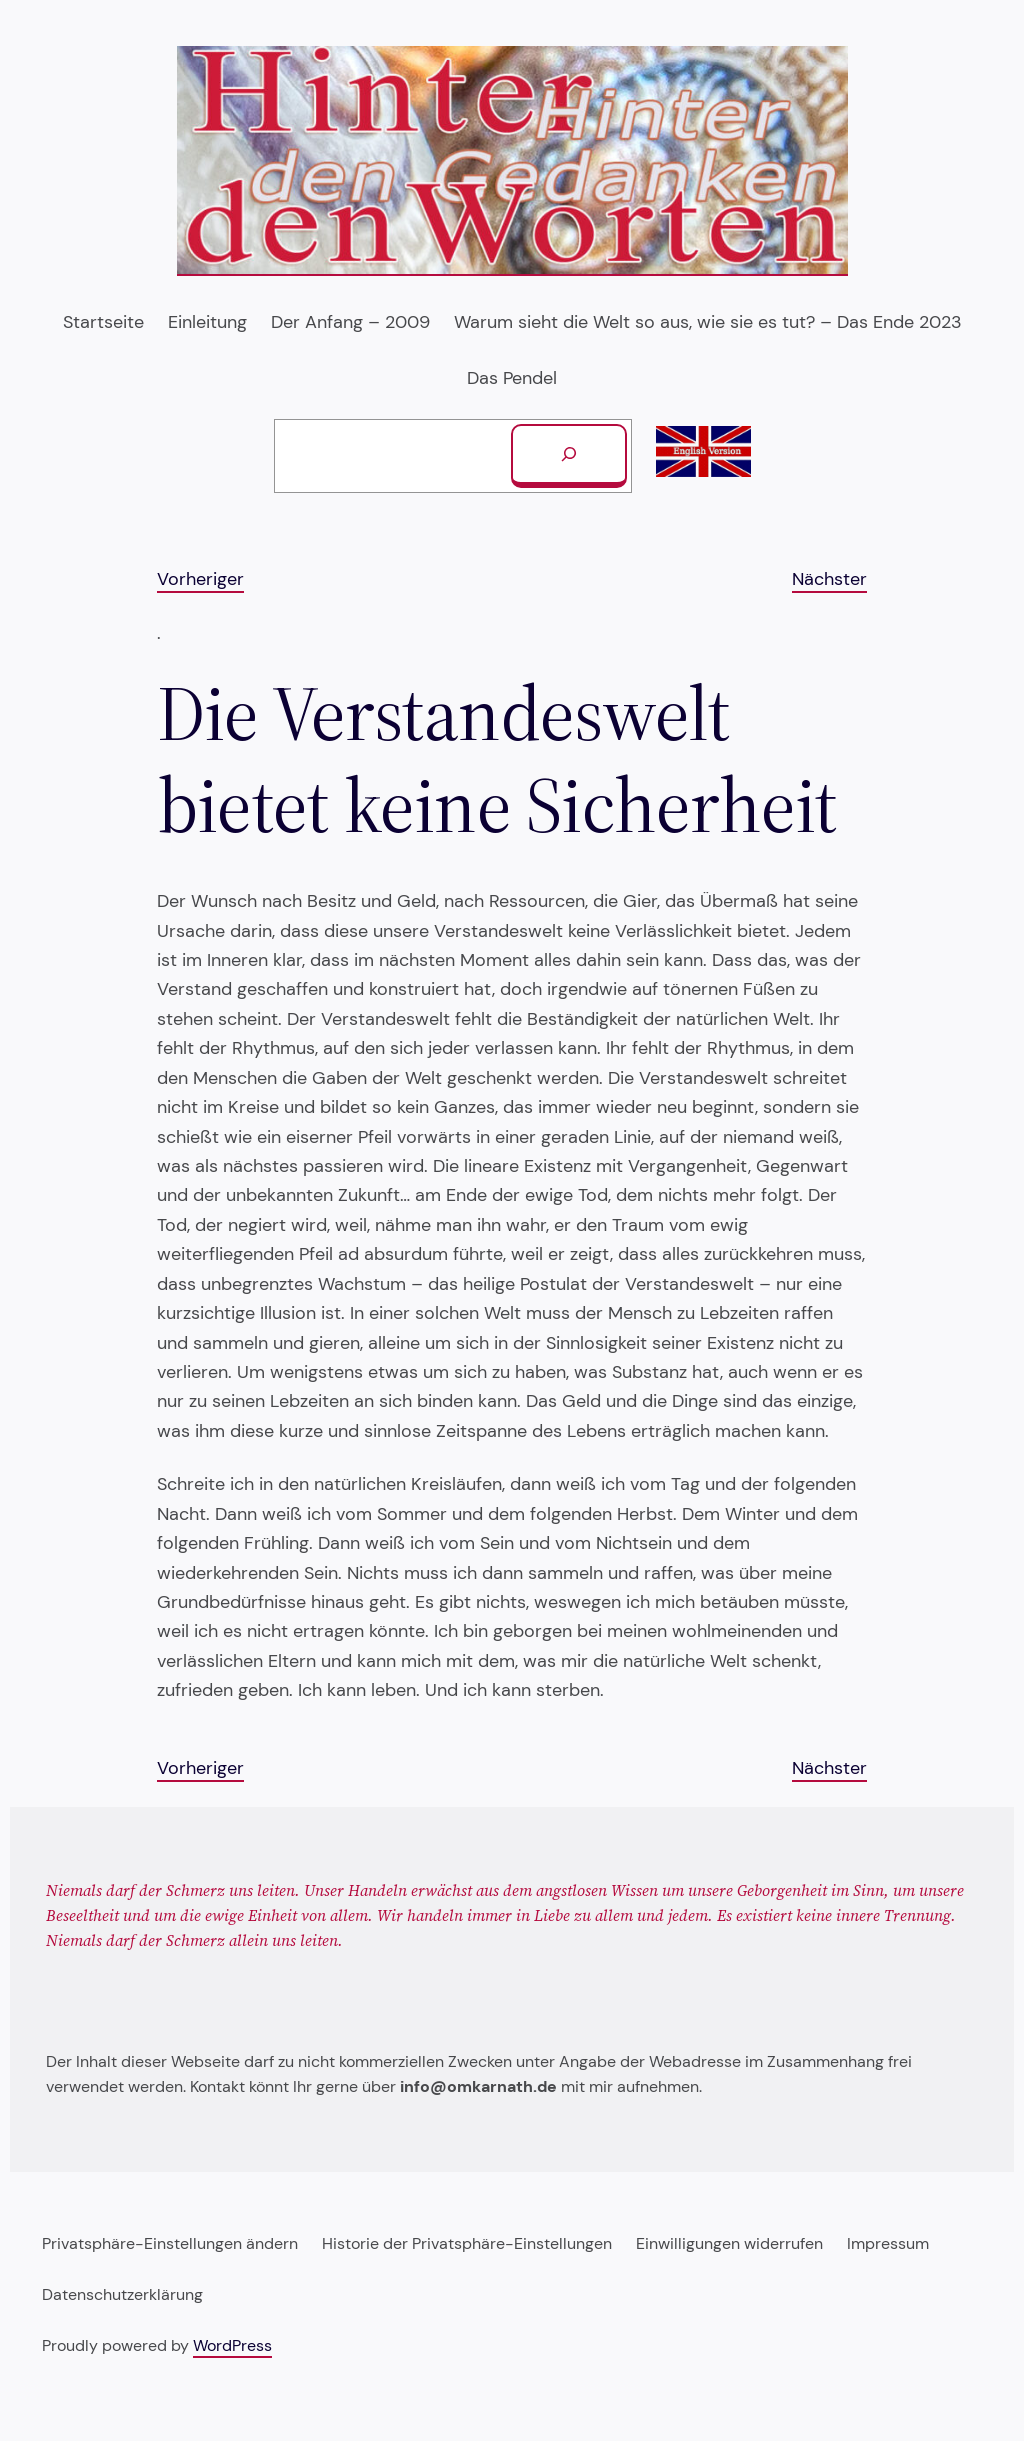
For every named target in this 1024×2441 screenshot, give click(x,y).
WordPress (232, 2346)
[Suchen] (569, 456)
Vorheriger (200, 579)
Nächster (829, 579)
